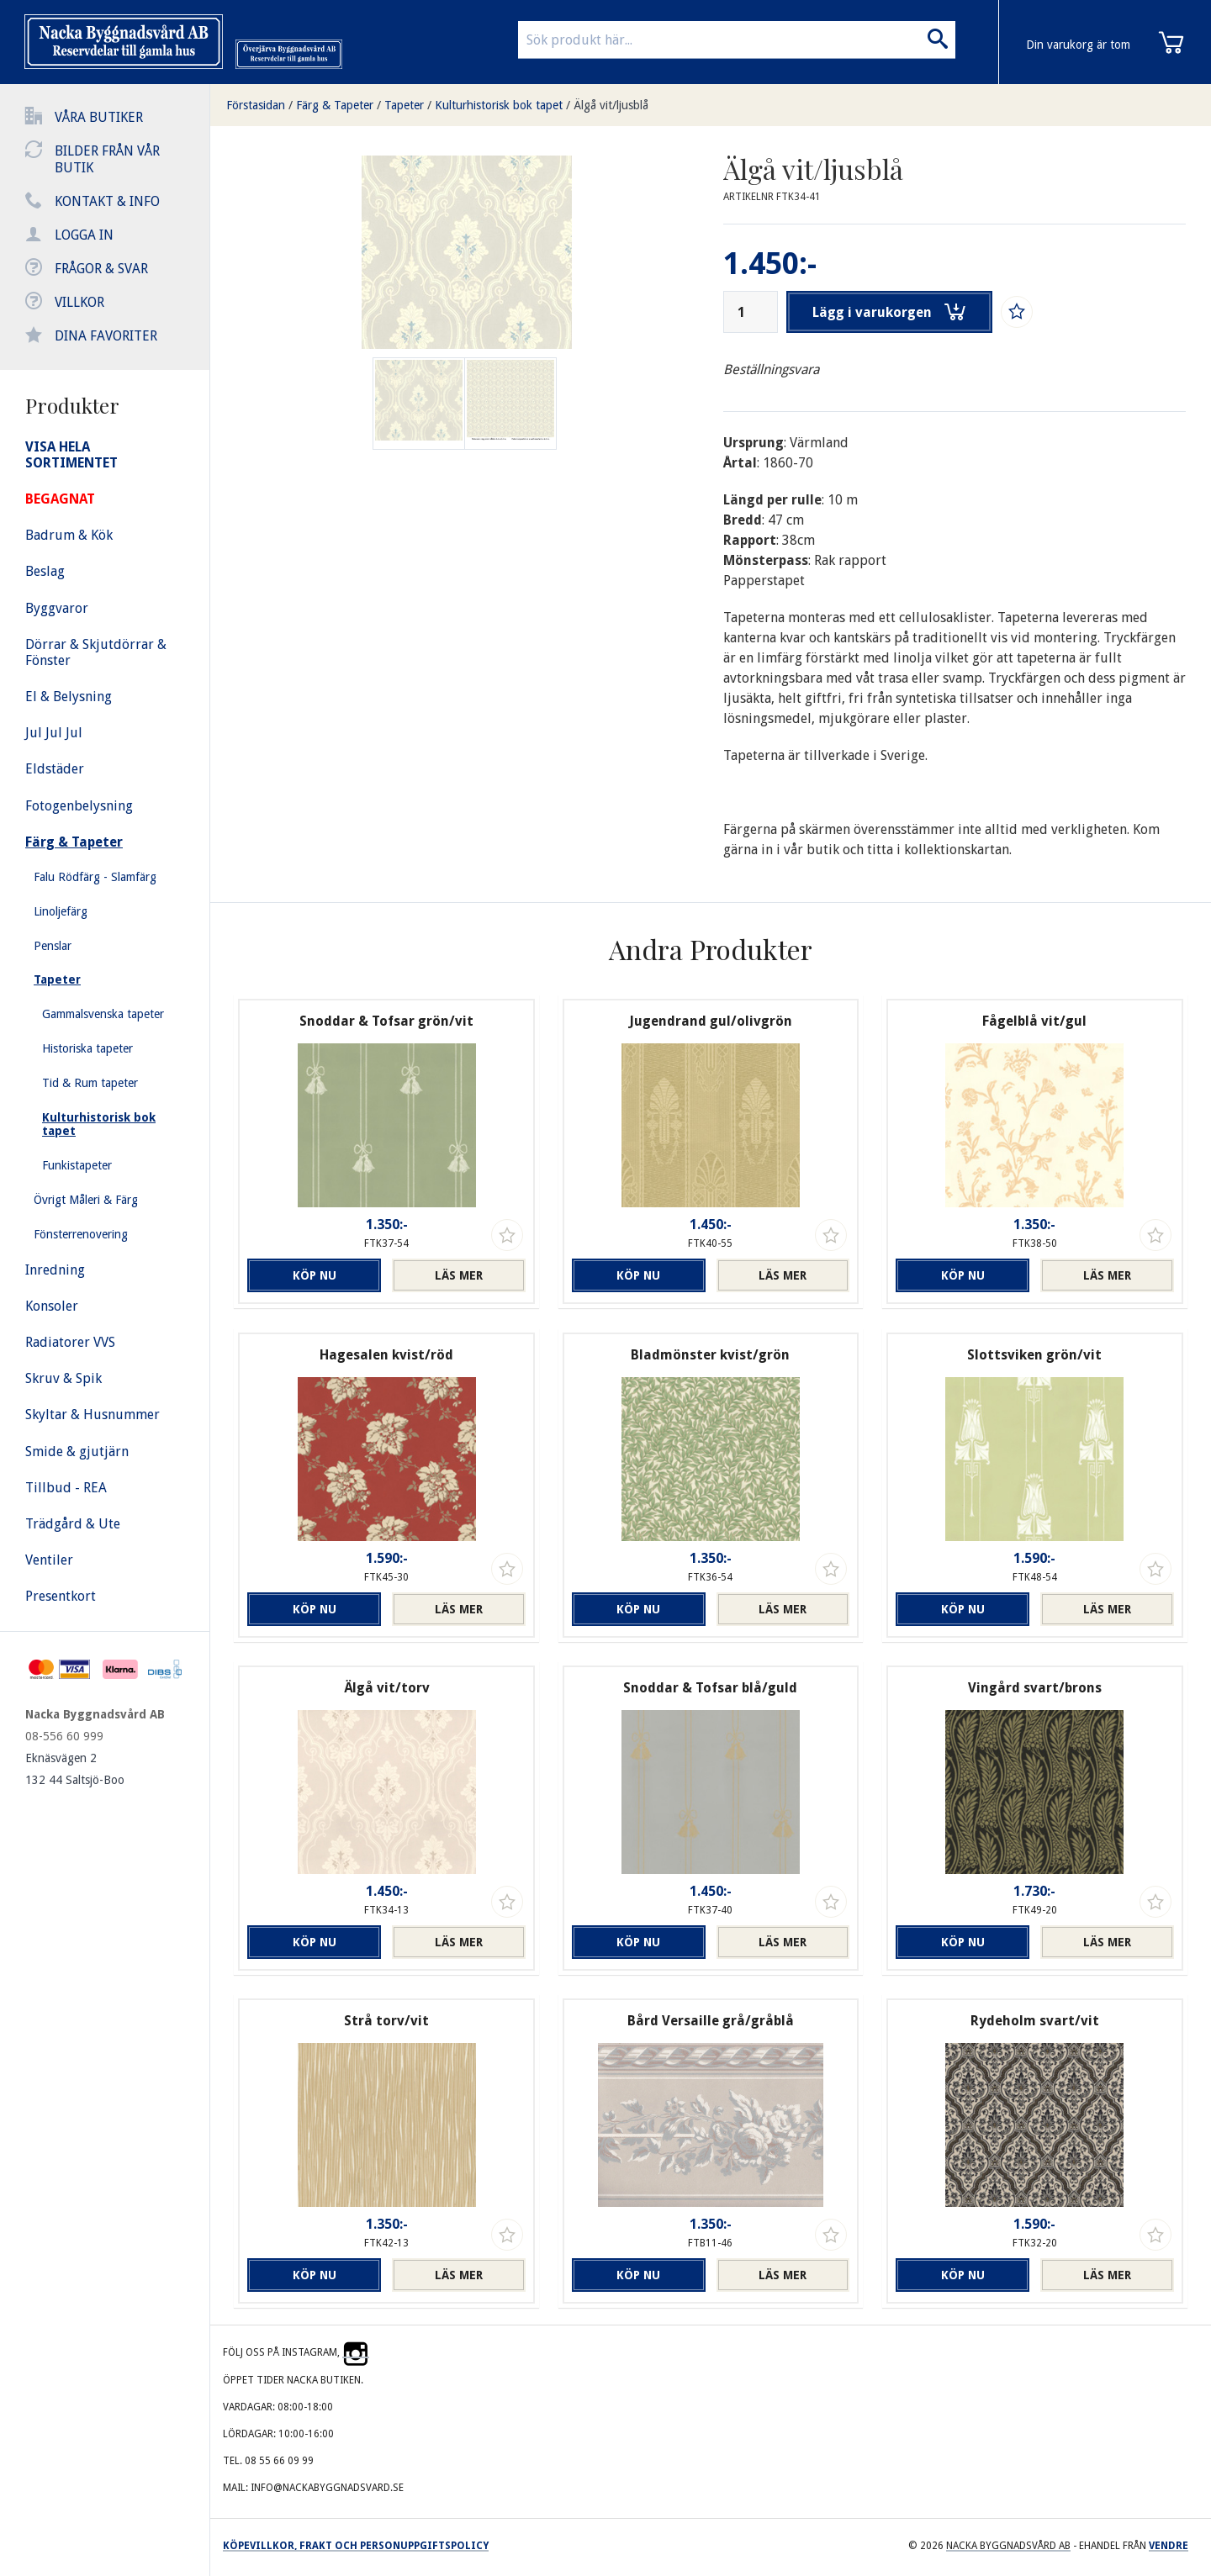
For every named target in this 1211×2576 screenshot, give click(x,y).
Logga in (84, 235)
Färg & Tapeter (334, 105)
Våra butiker (99, 117)
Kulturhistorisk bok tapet (499, 105)
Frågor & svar (101, 269)
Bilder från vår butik (107, 159)
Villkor (79, 302)
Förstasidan (255, 105)
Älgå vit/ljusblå (611, 105)
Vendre (1168, 2546)
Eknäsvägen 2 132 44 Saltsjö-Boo (74, 1769)
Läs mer (459, 1275)
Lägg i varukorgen (889, 312)
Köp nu (314, 1275)
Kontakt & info (107, 201)
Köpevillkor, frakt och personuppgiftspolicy (356, 2546)
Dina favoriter (106, 336)
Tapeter (404, 105)
